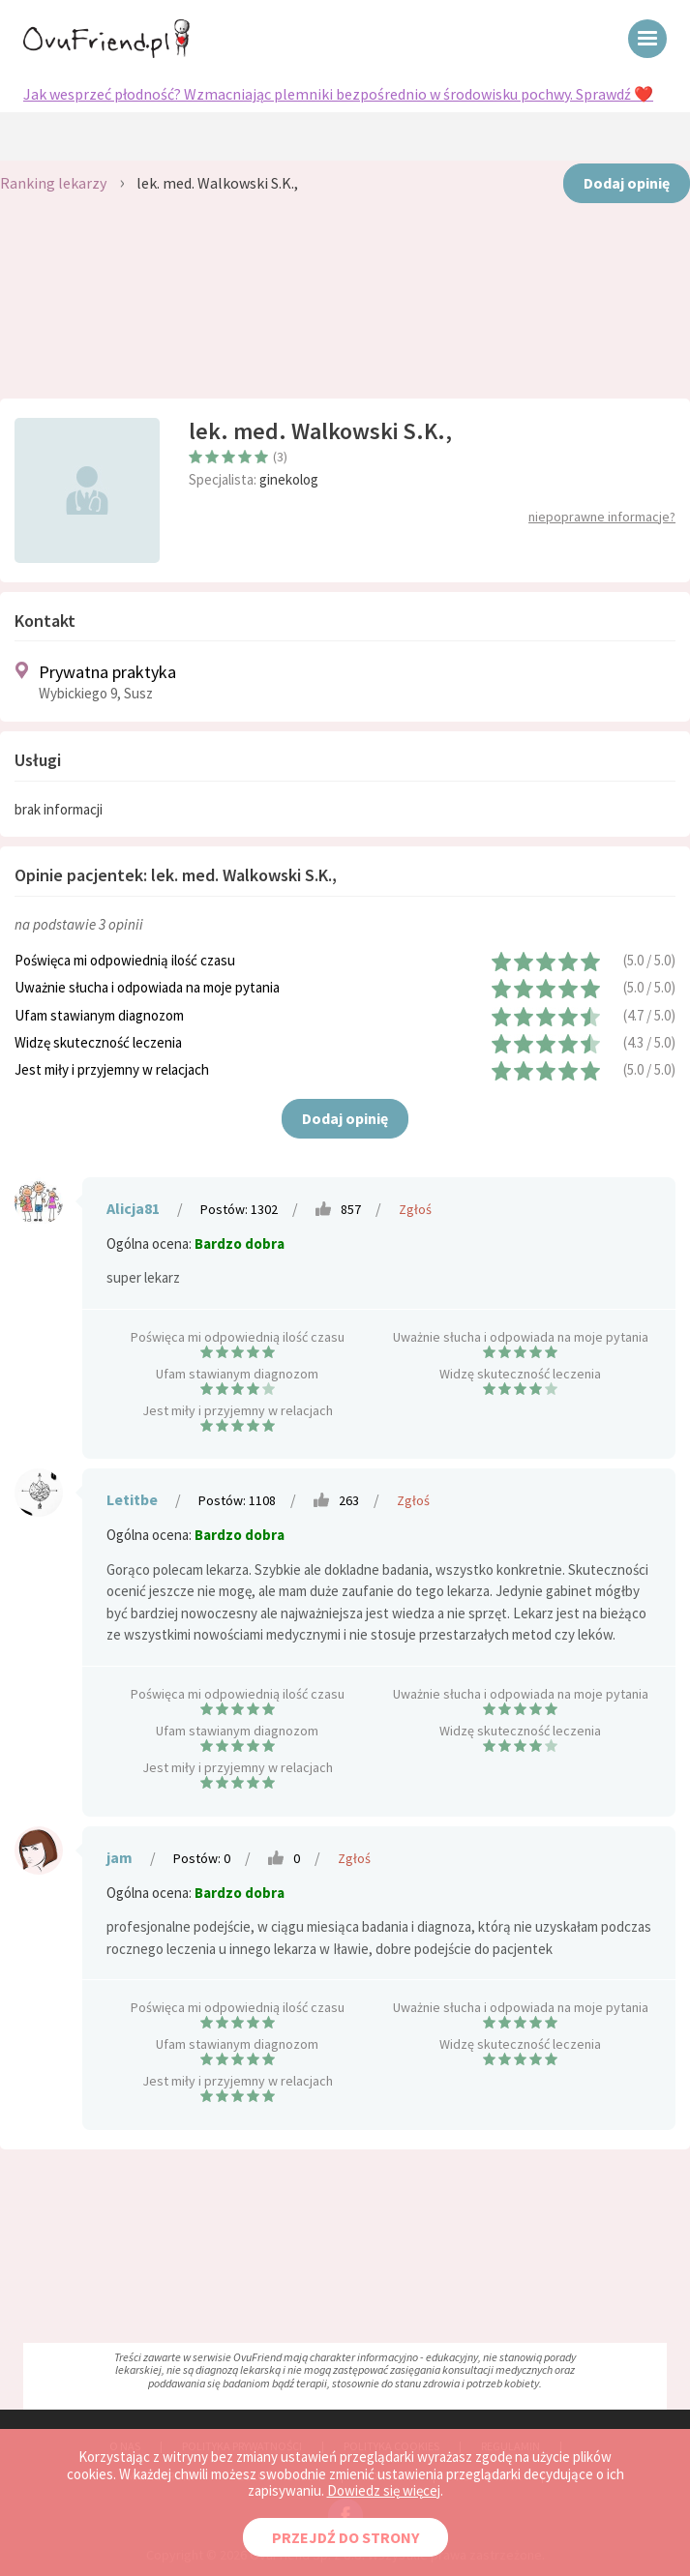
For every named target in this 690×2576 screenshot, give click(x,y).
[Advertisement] (345, 311)
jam (119, 1857)
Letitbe (132, 1499)
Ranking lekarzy (53, 182)
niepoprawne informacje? (601, 516)
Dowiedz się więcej (383, 2490)
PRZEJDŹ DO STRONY (345, 2537)
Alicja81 (133, 1208)
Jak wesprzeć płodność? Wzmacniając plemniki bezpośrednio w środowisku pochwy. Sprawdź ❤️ (338, 94)
